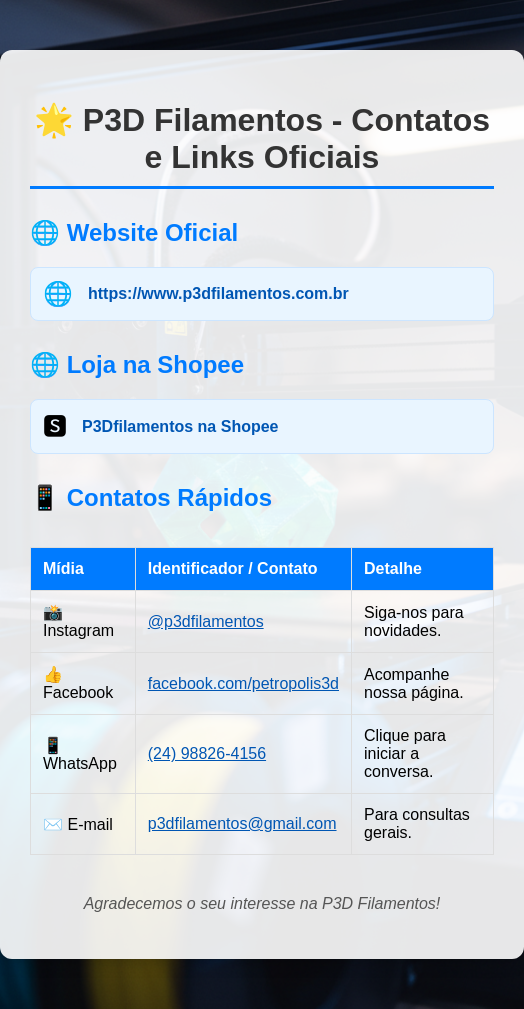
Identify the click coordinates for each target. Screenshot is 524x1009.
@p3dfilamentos (206, 621)
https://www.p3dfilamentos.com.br (218, 293)
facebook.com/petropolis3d (243, 683)
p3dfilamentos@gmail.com (242, 823)
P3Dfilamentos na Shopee (180, 426)
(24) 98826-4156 (207, 753)
